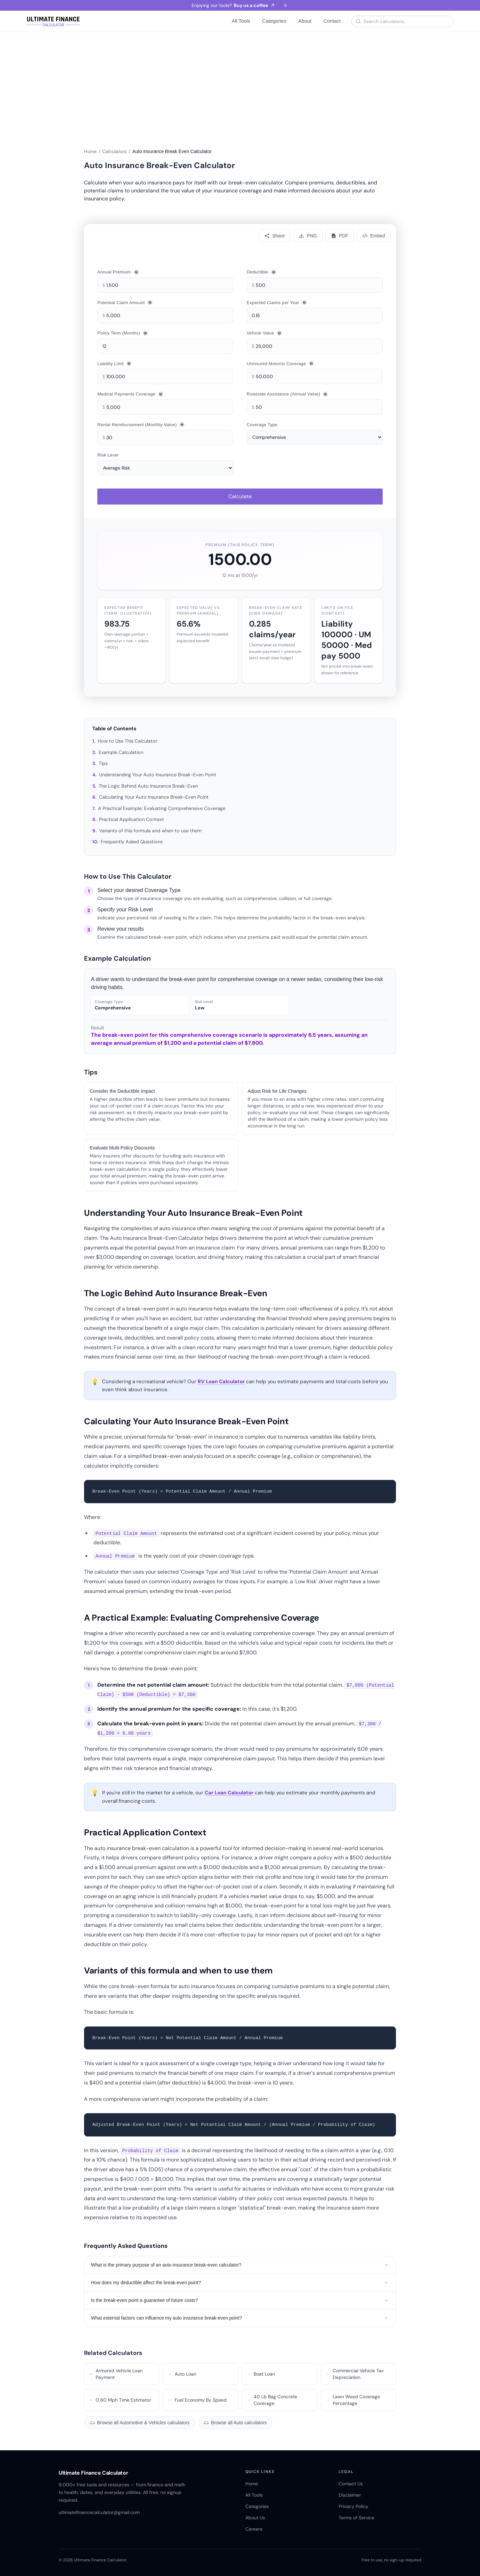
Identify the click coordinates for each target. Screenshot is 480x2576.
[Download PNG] (307, 235)
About (304, 21)
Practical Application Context (131, 819)
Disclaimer (350, 2495)
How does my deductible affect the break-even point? (240, 2282)
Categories (274, 21)
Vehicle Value (264, 333)
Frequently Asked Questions (132, 842)
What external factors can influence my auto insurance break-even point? (240, 2318)
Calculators (114, 151)
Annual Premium (118, 272)
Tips (103, 763)
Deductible (261, 272)
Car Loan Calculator (229, 1792)
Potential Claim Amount (125, 302)
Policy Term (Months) (122, 333)
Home (90, 151)
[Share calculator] (274, 235)
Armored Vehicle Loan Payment (115, 2374)
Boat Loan (260, 2374)
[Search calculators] (406, 21)
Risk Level (107, 455)
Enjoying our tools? (233, 5)
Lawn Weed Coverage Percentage (352, 2400)
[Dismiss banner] (285, 5)
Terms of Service (356, 2518)
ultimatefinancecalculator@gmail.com (99, 2512)
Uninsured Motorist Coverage (280, 363)
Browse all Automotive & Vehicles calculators (140, 2422)
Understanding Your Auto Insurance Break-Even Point (157, 775)
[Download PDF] (339, 235)
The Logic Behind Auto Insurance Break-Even (148, 786)
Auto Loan (181, 2374)
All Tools (241, 21)
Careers (253, 2529)
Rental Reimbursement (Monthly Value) (141, 424)
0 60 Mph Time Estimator (119, 2400)
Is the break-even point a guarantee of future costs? (240, 2300)
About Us (255, 2518)
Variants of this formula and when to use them (150, 831)
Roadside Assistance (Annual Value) (287, 394)
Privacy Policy (353, 2506)
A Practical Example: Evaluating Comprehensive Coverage (161, 808)
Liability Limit (114, 363)
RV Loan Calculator (221, 1381)
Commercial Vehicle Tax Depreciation (354, 2374)
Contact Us (351, 2484)
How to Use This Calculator (127, 741)
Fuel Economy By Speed (197, 2400)
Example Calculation (121, 752)
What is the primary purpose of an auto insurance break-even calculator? (240, 2265)
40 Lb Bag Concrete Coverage (271, 2400)
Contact (332, 21)
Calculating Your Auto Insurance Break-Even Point (154, 797)
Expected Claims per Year (277, 302)
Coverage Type (262, 424)
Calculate (240, 496)
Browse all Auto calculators (235, 2422)
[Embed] (374, 235)
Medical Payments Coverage (130, 394)
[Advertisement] (240, 82)
